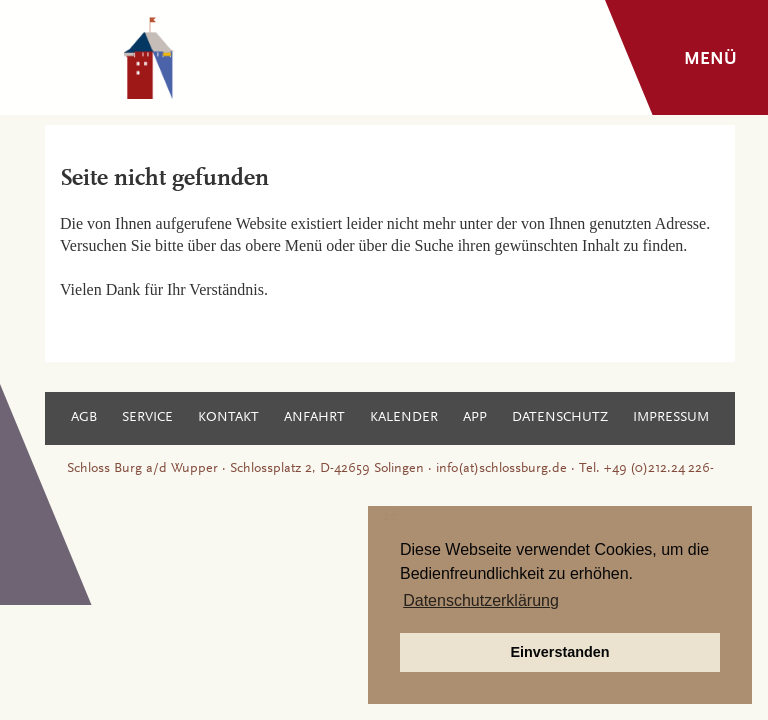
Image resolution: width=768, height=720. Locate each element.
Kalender (404, 418)
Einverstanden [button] (559, 652)
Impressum (671, 418)
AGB (84, 418)
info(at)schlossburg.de (501, 469)
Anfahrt (314, 418)
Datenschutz (560, 418)
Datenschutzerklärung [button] (481, 600)
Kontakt (228, 418)
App (475, 418)
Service (147, 418)
